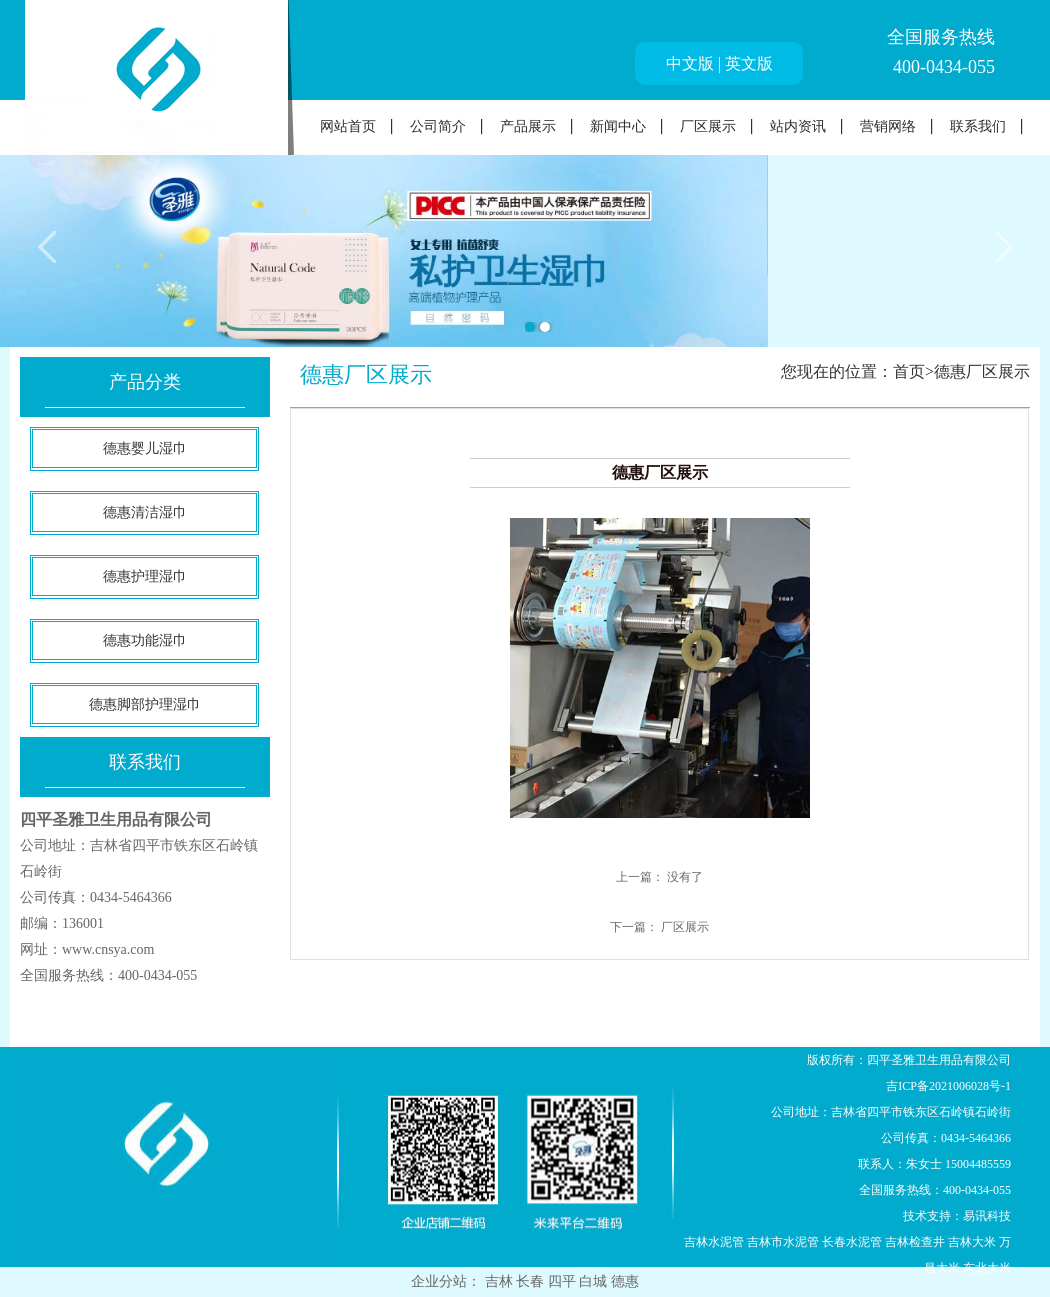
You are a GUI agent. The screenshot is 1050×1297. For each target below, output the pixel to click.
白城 (595, 1281)
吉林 (501, 1281)
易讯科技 (987, 1216)
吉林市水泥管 (783, 1242)
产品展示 (528, 126)
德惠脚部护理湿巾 (145, 704)
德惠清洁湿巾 (145, 512)
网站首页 (348, 126)
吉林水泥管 (714, 1242)
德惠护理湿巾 (145, 576)
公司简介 (438, 126)
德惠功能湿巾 (145, 640)
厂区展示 (708, 126)
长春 (532, 1281)
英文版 (749, 63)
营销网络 (888, 126)
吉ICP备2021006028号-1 (948, 1086)
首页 (909, 371)
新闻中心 (618, 126)
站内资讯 (798, 126)
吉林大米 (972, 1242)
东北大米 (987, 1268)
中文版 (690, 63)
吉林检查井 (915, 1242)
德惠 (625, 1281)
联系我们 (978, 126)
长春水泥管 (852, 1242)
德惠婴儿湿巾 (145, 448)
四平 (564, 1281)
